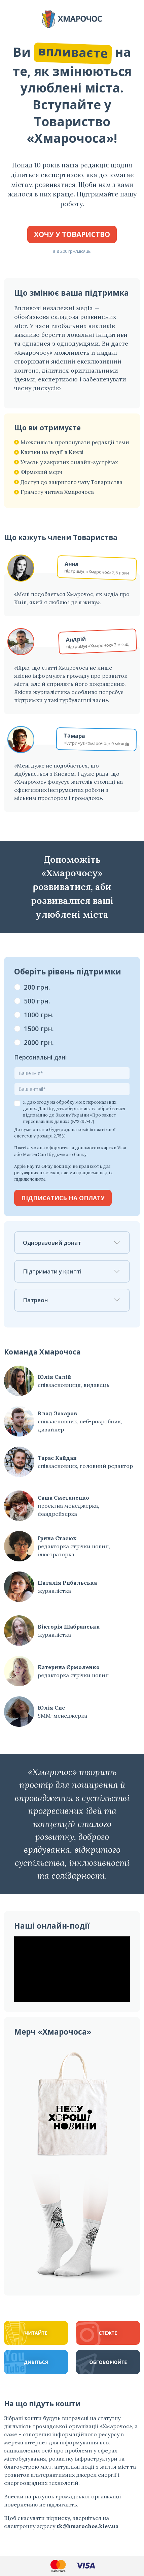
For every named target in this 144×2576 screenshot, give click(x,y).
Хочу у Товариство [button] (72, 234)
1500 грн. (39, 1028)
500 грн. (37, 1000)
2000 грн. (39, 1042)
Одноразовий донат (72, 1242)
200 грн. (37, 987)
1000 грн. (39, 1014)
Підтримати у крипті (72, 1271)
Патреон (72, 1300)
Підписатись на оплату (63, 1198)
